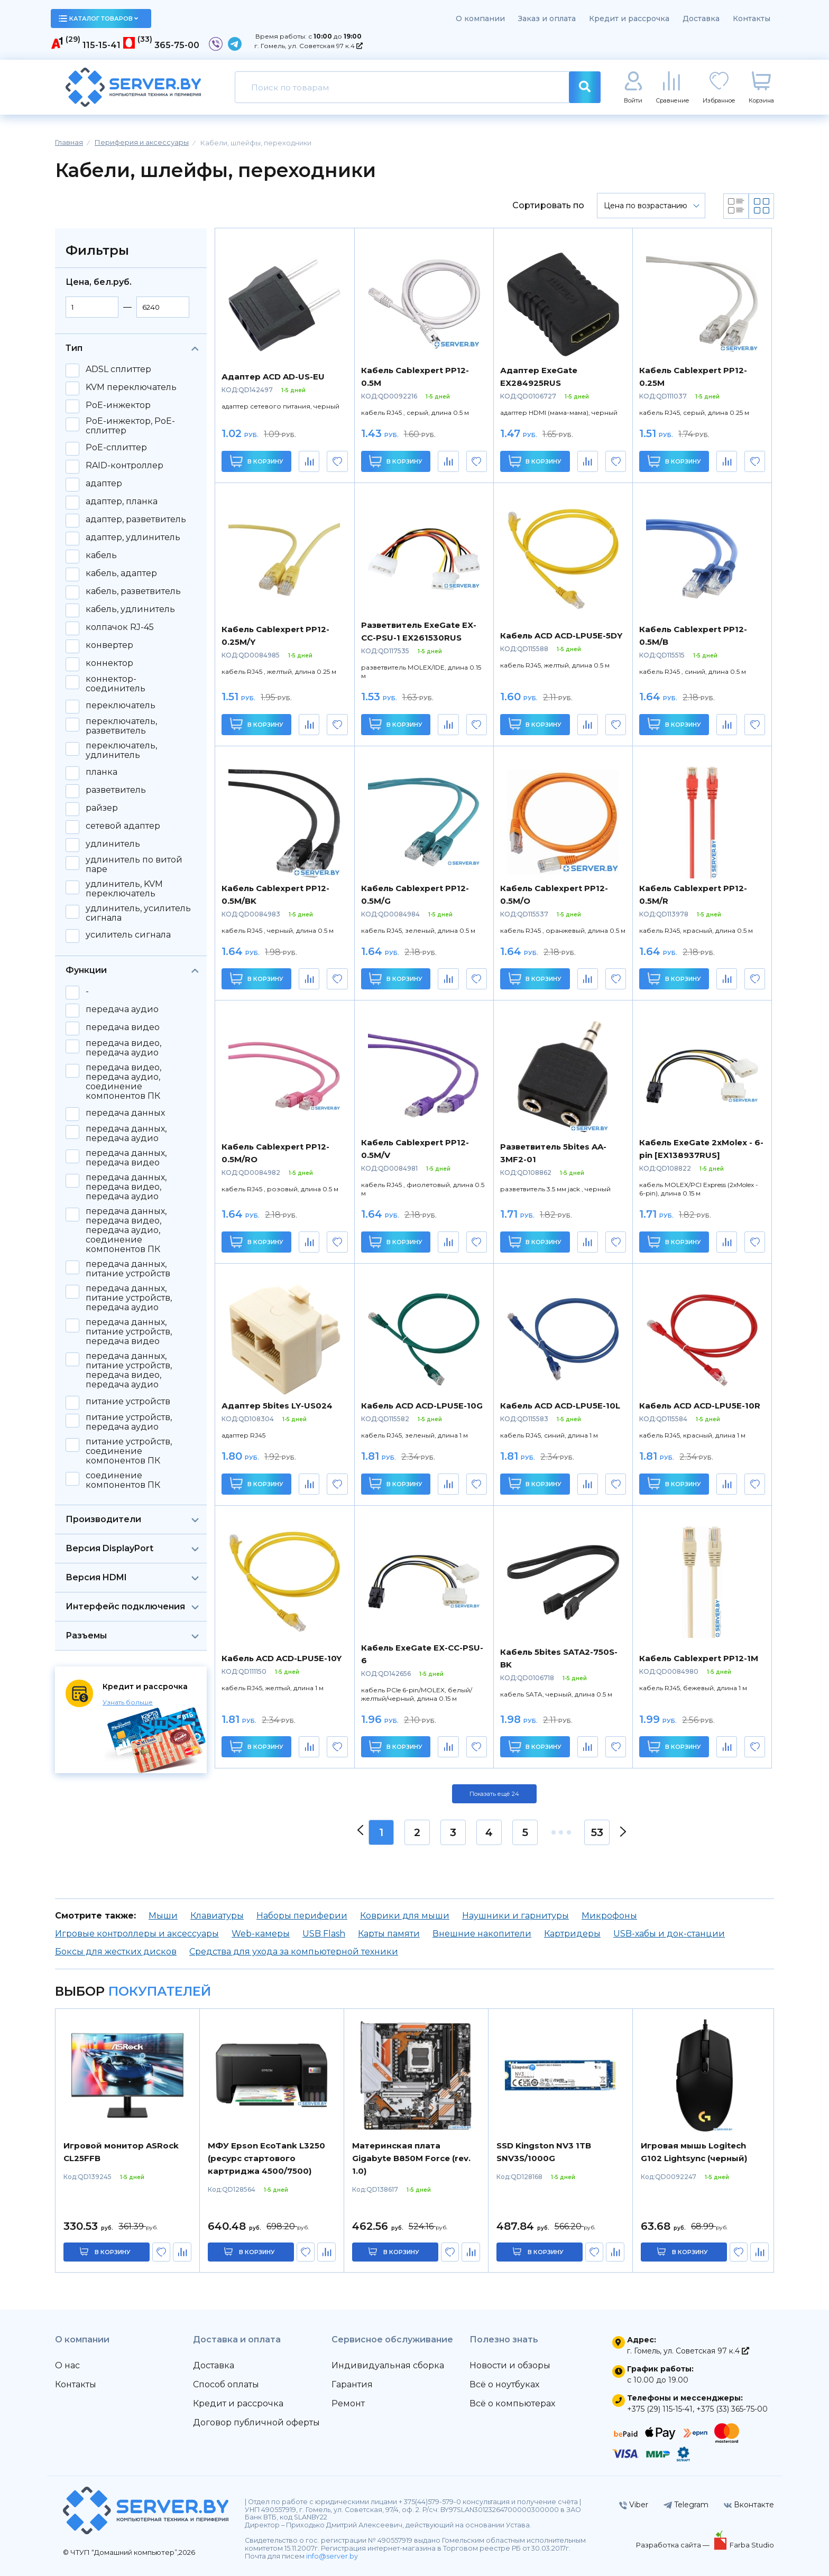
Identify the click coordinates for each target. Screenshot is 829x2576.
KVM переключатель (131, 387)
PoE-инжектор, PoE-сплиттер (130, 425)
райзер (102, 808)
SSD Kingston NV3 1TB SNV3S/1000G (543, 2152)
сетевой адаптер (123, 826)
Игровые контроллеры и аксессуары (137, 1934)
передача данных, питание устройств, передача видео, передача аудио (129, 1370)
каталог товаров (98, 18)
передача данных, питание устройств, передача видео (129, 1332)
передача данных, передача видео (126, 1157)
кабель (101, 555)
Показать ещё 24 (494, 1793)
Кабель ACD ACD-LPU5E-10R (699, 1406)
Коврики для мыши (404, 1916)
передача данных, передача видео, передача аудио (126, 1187)
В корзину (256, 461)
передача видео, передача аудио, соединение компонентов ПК (123, 1082)
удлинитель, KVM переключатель (124, 888)
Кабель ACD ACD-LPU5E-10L (560, 1406)
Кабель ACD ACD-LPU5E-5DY (561, 636)
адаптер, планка (122, 501)
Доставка (701, 18)
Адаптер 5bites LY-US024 (277, 1406)
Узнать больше (128, 1702)
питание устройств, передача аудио (129, 1422)
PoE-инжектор (118, 405)
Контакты (751, 18)
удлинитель (113, 844)
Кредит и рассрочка (629, 18)
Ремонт (348, 2403)
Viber (633, 2504)
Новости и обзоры (509, 2365)
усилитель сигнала (128, 935)
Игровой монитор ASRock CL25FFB (121, 2152)
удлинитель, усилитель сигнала (138, 913)
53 (597, 1832)
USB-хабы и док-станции (669, 1934)
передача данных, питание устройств (128, 1268)
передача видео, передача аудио (123, 1048)
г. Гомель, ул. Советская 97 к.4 (308, 46)
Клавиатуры (217, 1916)
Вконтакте (749, 2504)
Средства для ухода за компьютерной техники (293, 1952)
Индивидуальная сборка (387, 2365)
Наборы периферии (301, 1916)
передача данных (125, 1113)
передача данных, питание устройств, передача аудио (129, 1298)
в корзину (113, 2252)
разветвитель (116, 790)
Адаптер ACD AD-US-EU (273, 377)
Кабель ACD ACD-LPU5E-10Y (282, 1658)
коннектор (109, 663)
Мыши (163, 1916)
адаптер (104, 483)
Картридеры (572, 1934)
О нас (67, 2365)
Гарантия (352, 2384)
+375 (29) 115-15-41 (660, 2409)
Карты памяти (389, 1934)
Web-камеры (261, 1934)
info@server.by (332, 2556)
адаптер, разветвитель (136, 519)
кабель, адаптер (121, 573)
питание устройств (128, 1401)
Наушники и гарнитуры (515, 1916)
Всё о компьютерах (512, 2403)
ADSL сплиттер (118, 369)
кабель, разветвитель (133, 591)
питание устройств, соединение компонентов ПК (129, 1451)
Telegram (686, 2504)
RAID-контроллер (124, 465)
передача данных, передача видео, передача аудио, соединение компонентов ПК (126, 1230)
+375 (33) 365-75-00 (732, 2409)
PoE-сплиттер (116, 447)
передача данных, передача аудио (126, 1133)
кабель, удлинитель (130, 609)
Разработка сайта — (673, 2545)
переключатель (120, 705)
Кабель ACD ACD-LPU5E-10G (422, 1406)
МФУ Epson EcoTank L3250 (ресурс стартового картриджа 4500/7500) (266, 2158)
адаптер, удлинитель (133, 537)
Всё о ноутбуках (504, 2384)
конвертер (109, 645)
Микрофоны (609, 1916)
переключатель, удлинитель (121, 750)
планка (101, 772)
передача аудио (122, 1009)
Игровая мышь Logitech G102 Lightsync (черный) (694, 2152)
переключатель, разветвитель (121, 726)
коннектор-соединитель (115, 683)
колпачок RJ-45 (120, 627)
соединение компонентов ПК (123, 1480)
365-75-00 (176, 45)
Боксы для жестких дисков (116, 1952)
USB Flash (323, 1934)
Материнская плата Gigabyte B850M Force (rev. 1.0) (411, 2158)
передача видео (123, 1027)
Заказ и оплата (547, 18)
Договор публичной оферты (256, 2422)
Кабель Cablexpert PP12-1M (698, 1658)
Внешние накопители (481, 1934)
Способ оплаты (226, 2384)
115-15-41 (101, 45)
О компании (480, 18)
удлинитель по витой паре (134, 864)
